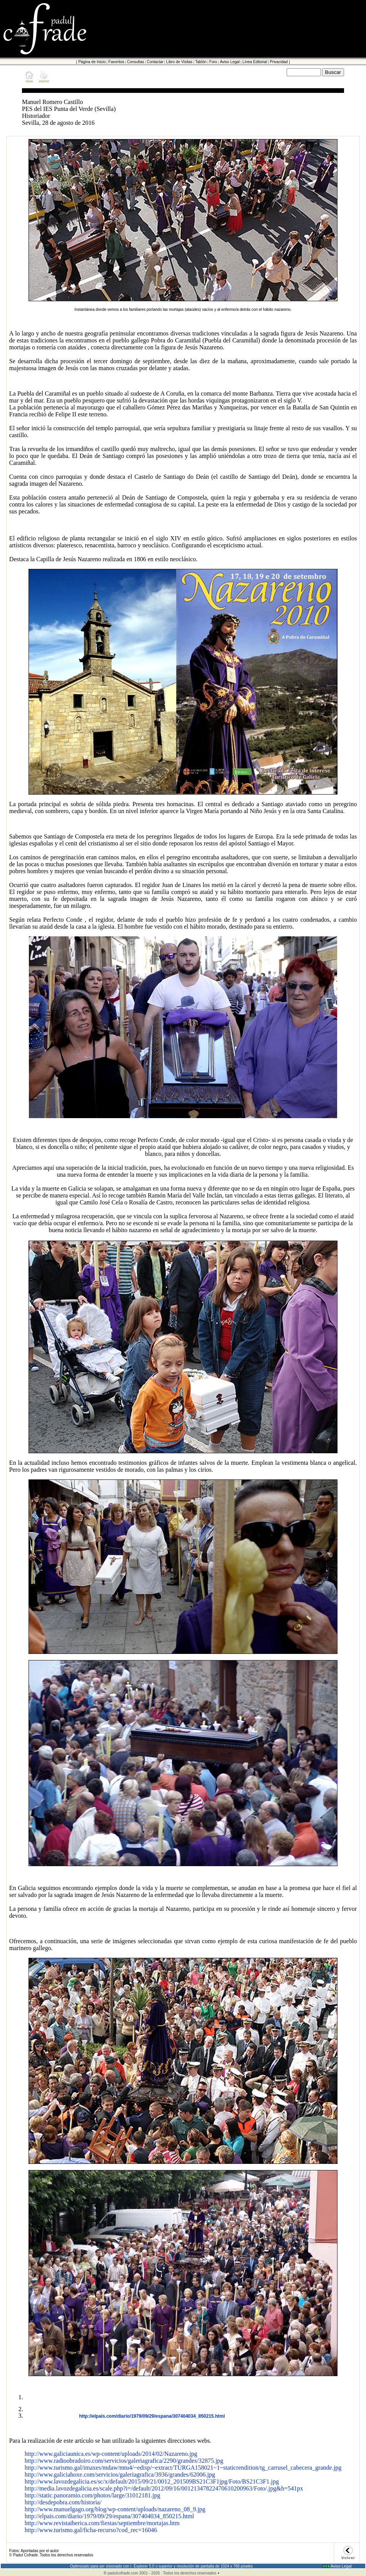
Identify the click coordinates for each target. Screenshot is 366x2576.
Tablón (201, 62)
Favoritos (116, 62)
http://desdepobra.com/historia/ (63, 2502)
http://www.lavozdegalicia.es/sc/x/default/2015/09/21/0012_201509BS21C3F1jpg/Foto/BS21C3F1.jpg (152, 2481)
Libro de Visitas (179, 62)
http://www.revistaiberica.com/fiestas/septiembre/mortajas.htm (102, 2523)
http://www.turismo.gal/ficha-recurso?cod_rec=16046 (91, 2530)
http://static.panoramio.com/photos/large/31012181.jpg (92, 2495)
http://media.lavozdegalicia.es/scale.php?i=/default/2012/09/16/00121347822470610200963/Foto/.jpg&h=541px (164, 2488)
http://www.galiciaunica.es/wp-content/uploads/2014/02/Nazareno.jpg (111, 2453)
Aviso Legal (230, 62)
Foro (213, 62)
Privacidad (279, 62)
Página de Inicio (92, 62)
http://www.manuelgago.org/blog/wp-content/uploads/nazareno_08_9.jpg (115, 2509)
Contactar (155, 62)
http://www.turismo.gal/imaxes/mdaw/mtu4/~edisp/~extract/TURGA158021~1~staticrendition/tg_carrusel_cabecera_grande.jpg (183, 2467)
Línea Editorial (254, 62)
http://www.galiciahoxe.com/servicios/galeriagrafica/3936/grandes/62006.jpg (120, 2474)
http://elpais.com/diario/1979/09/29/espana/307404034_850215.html (152, 2416)
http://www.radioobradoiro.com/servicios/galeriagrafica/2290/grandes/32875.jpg (124, 2460)
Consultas (135, 62)
